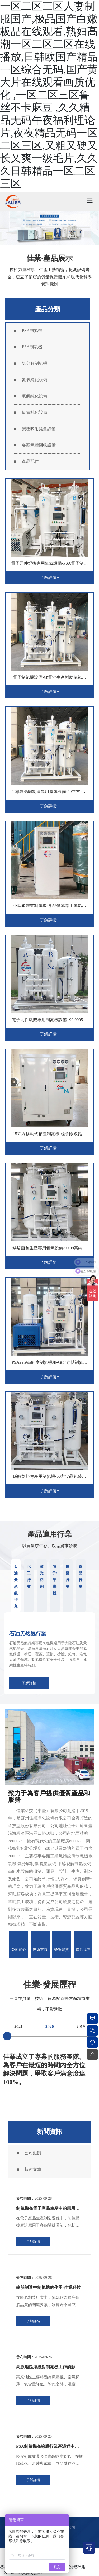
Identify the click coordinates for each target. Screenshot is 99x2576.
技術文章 (33, 2169)
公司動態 (33, 2153)
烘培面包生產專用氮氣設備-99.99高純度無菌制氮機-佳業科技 (49, 1250)
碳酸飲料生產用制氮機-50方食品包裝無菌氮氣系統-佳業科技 (49, 1478)
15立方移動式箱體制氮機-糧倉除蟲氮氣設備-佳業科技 (49, 1136)
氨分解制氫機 (34, 363)
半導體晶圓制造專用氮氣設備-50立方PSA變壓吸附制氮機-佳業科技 (49, 793)
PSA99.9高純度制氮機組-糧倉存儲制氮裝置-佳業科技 (49, 1364)
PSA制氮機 (32, 330)
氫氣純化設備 (34, 412)
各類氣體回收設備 (39, 445)
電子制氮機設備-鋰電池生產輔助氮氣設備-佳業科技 (49, 679)
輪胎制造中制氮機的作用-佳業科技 (48, 2287)
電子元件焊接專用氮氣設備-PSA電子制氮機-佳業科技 (49, 565)
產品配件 (30, 461)
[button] (7, 2036)
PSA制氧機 (32, 347)
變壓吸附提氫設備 (39, 428)
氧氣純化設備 (34, 396)
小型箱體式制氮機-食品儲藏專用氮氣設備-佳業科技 (49, 907)
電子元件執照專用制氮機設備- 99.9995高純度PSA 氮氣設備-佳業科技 (49, 1022)
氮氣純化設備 (34, 379)
